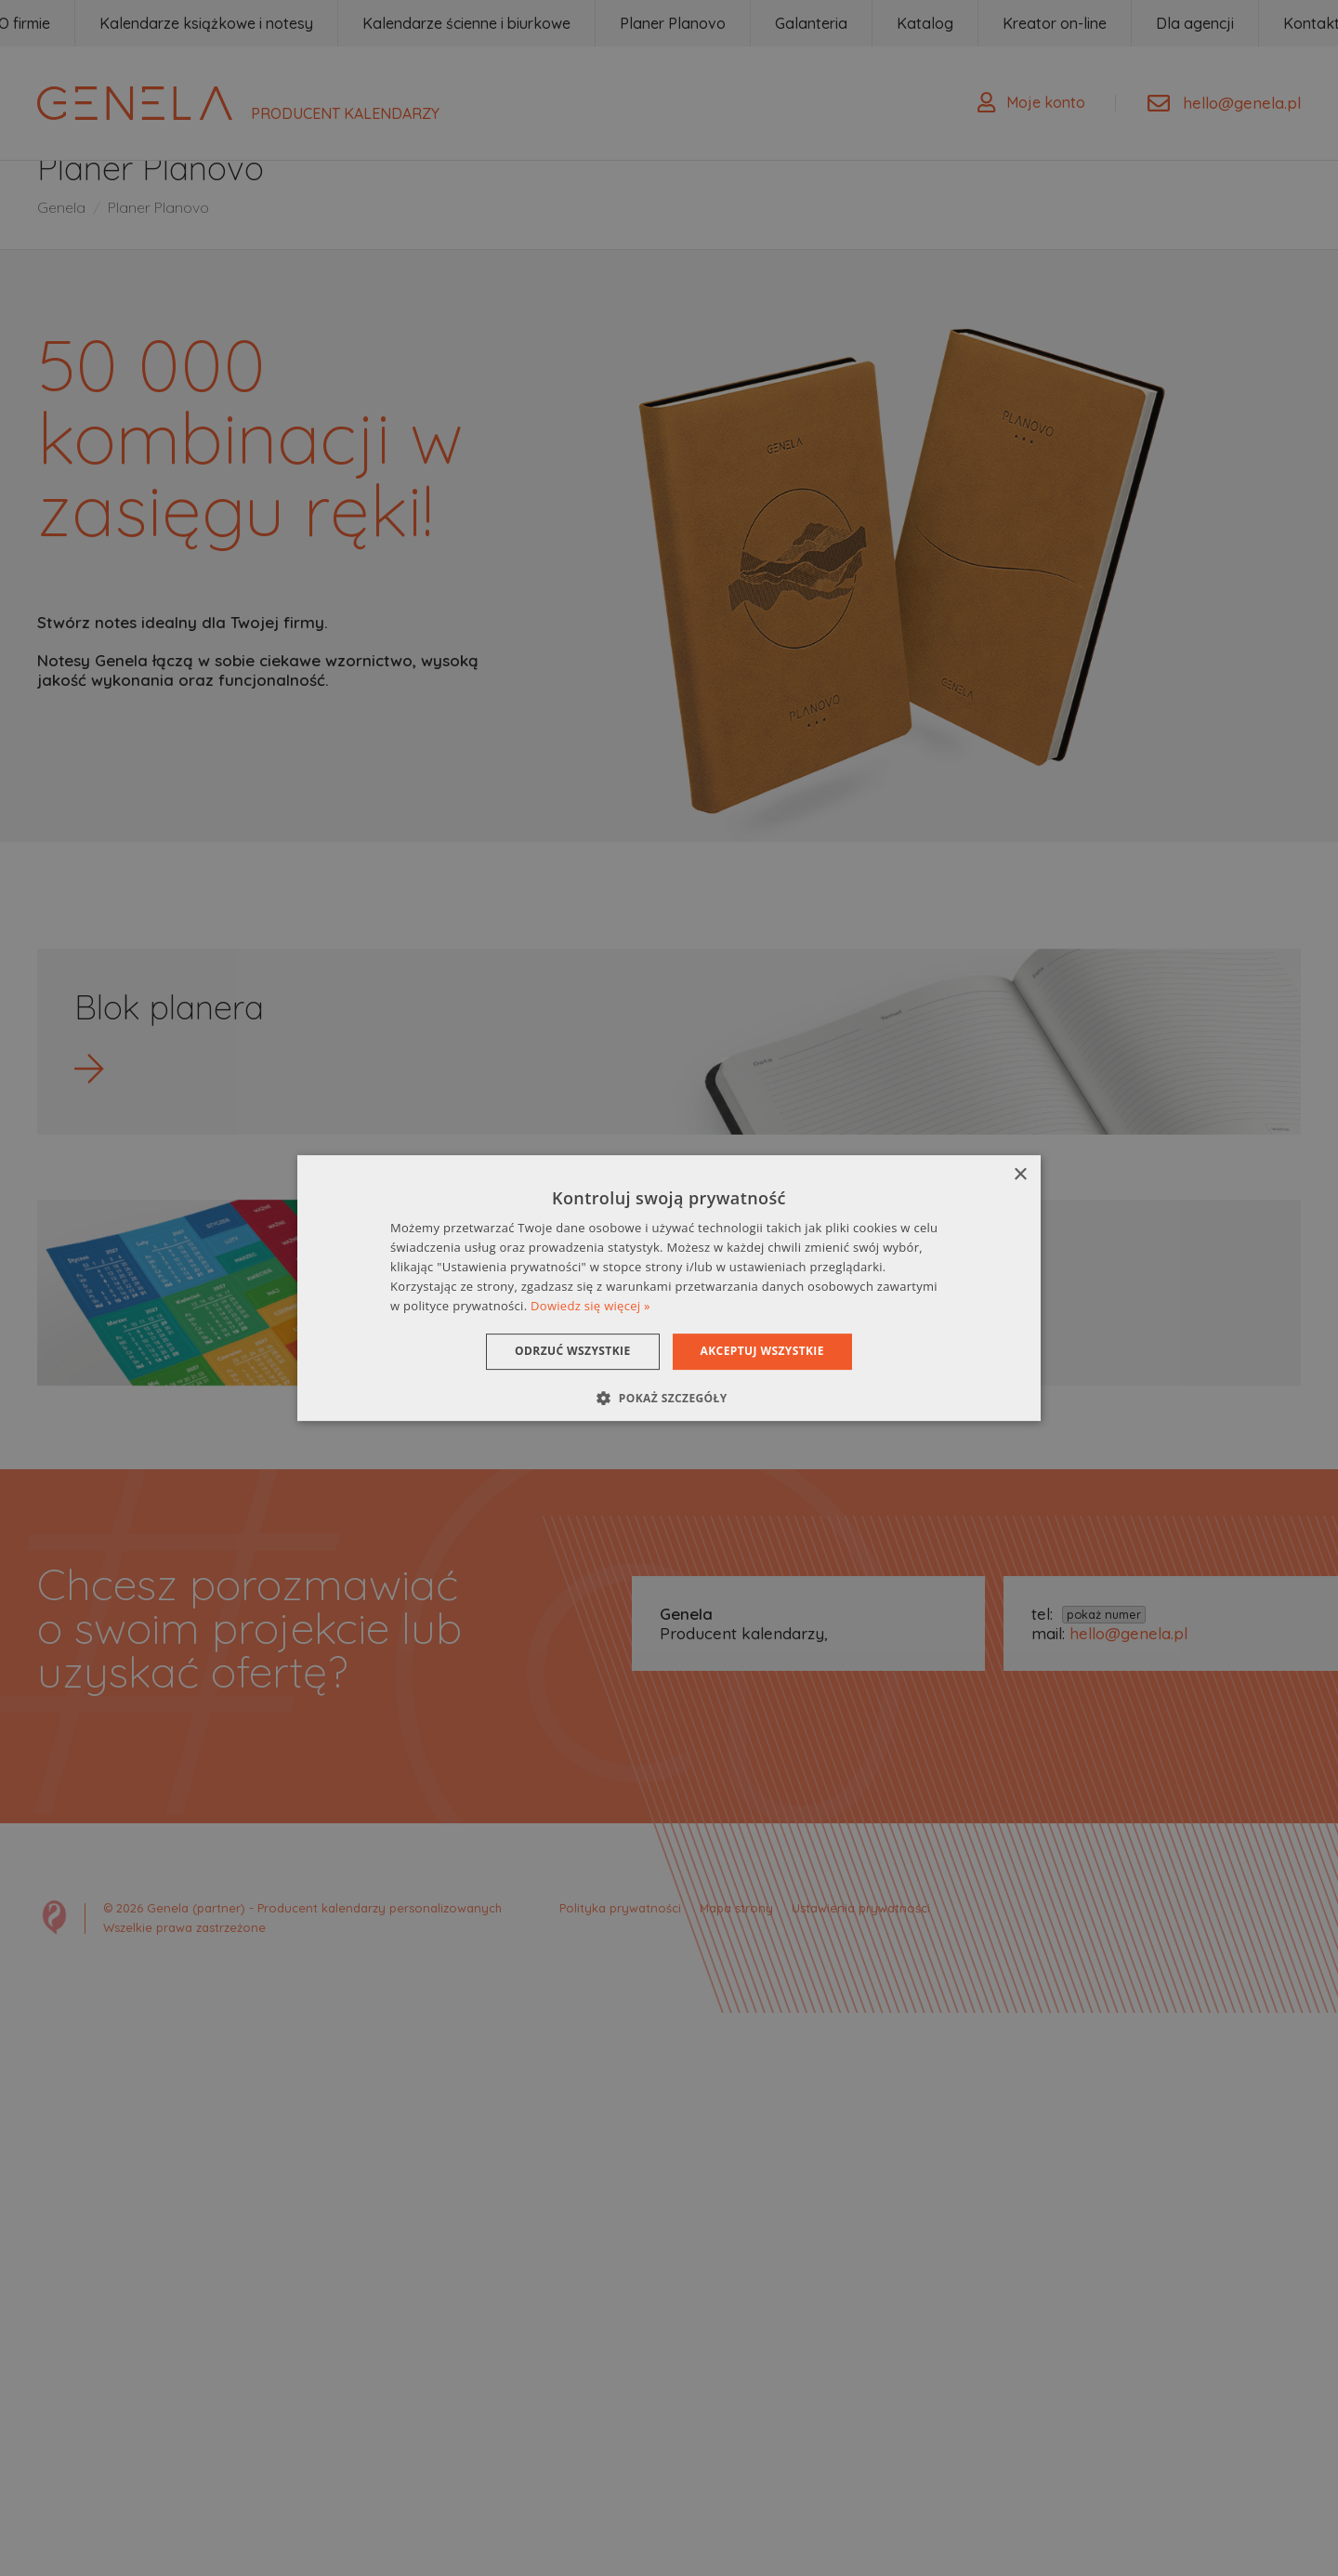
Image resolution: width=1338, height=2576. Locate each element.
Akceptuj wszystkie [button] (762, 1351)
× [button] (1020, 1175)
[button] (668, 1397)
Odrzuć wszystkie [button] (572, 1351)
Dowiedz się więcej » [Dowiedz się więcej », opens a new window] (590, 1305)
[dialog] (669, 1288)
